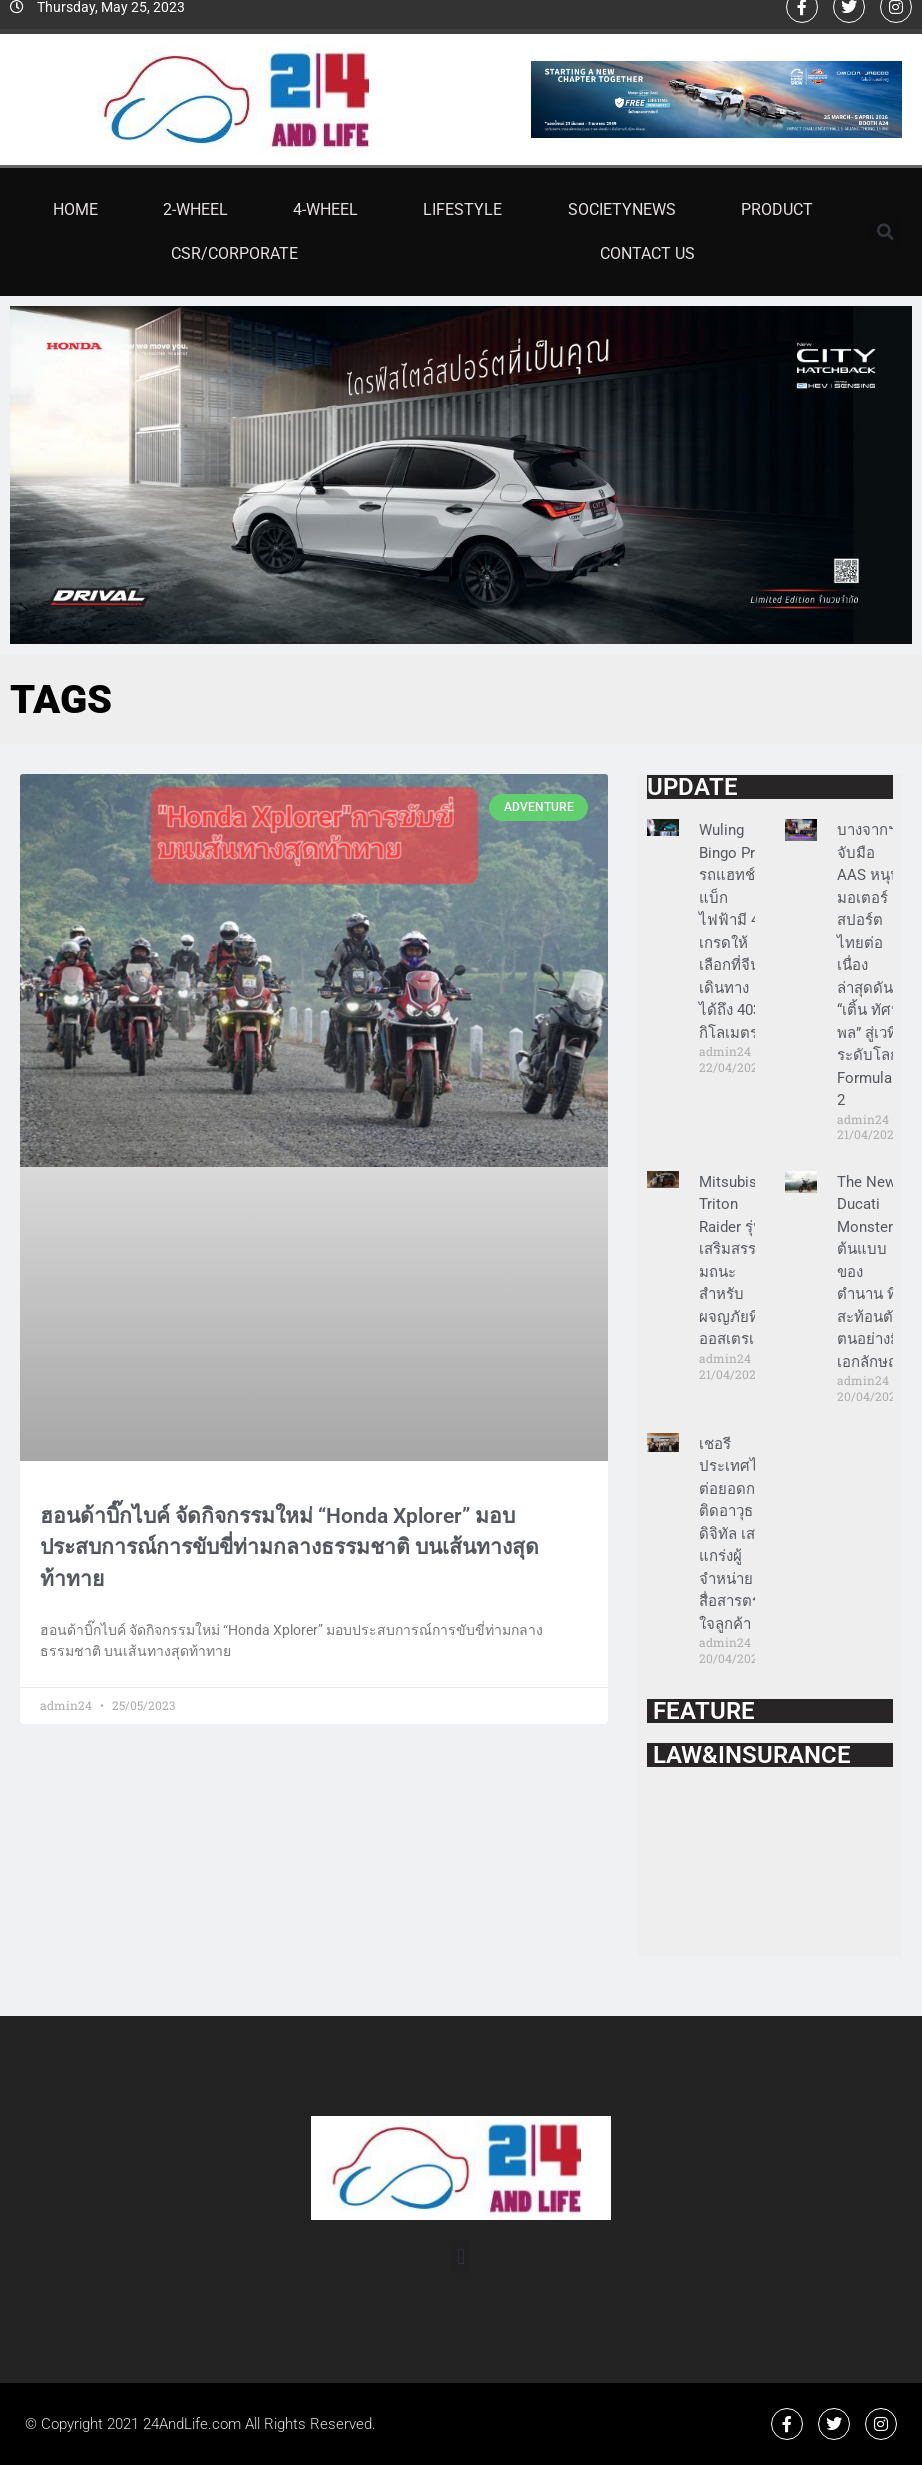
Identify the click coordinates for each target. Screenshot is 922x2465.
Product (777, 209)
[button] (885, 232)
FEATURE (701, 1711)
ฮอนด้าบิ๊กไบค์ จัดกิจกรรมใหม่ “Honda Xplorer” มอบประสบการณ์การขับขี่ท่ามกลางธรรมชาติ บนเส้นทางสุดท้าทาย (289, 1547)
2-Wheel (195, 209)
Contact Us (647, 253)
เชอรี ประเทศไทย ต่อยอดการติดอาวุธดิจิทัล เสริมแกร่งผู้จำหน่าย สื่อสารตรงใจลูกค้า (738, 1534)
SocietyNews (622, 209)
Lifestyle (462, 209)
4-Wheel (325, 209)
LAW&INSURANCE (749, 1755)
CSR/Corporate (234, 253)
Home (75, 209)
